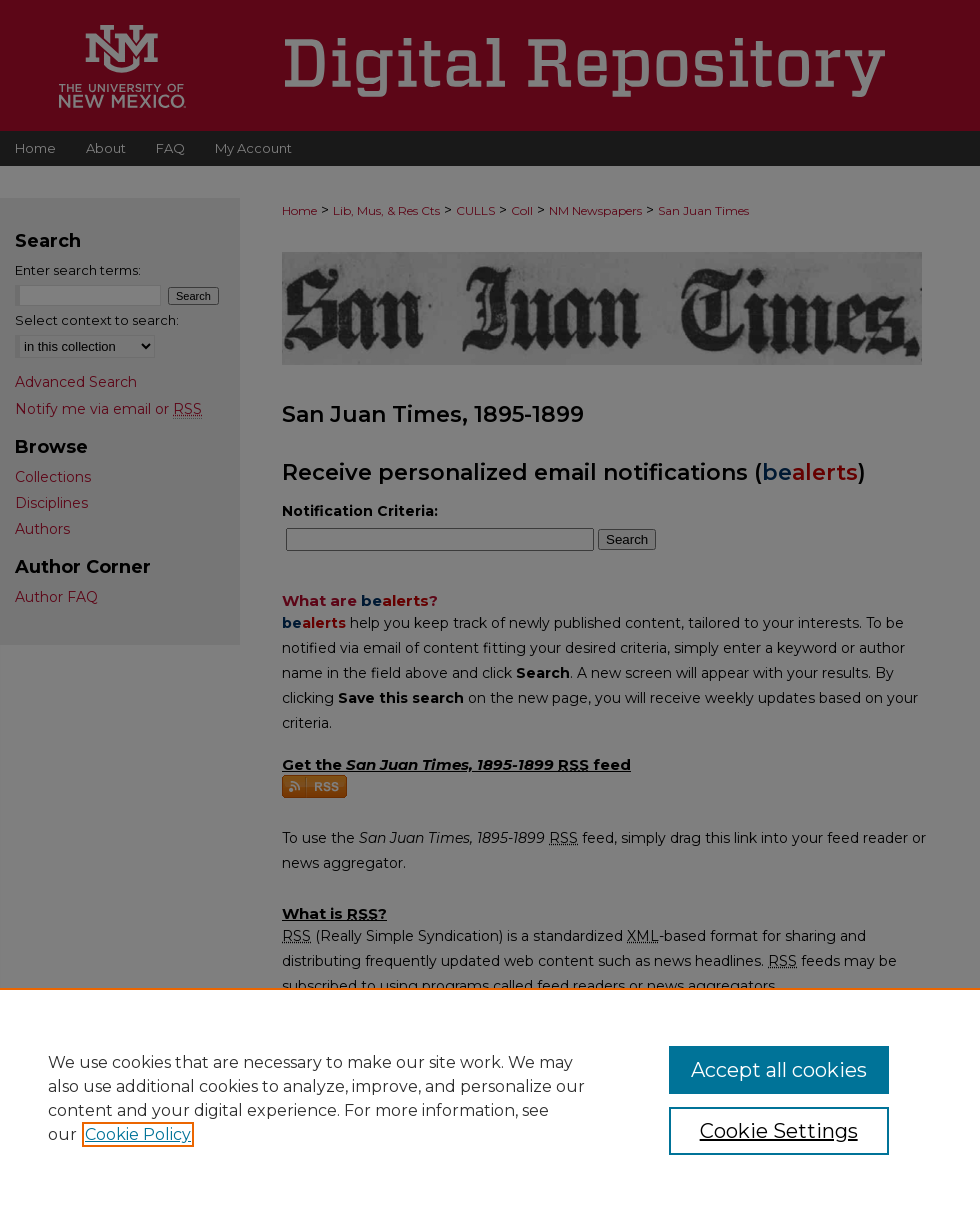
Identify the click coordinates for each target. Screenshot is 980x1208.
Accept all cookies (779, 1070)
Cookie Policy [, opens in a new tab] (138, 1134)
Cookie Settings (779, 1131)
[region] (490, 1098)
